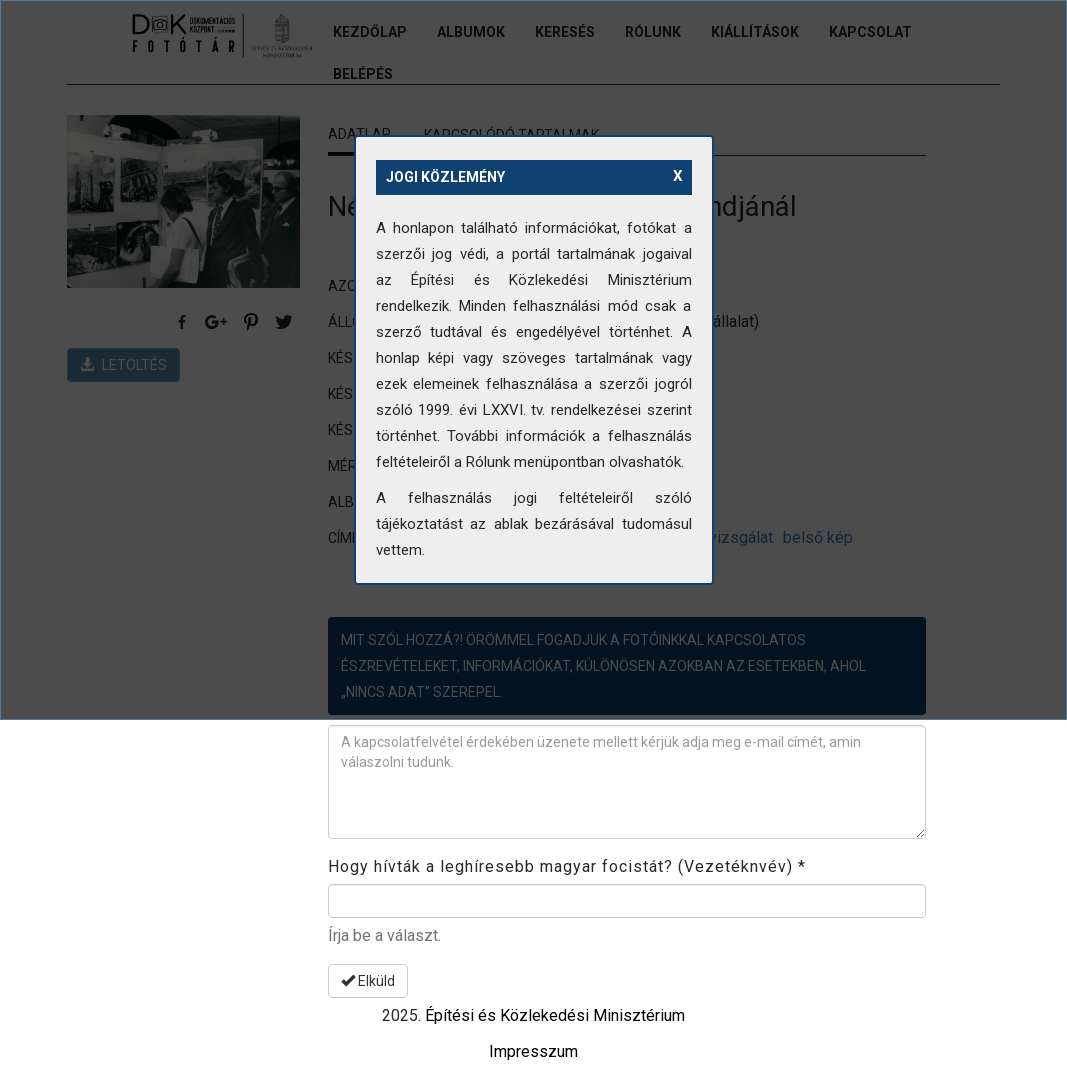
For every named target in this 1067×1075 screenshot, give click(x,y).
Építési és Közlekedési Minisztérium (555, 1015)
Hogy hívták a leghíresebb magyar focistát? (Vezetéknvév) (567, 866)
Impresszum (533, 1051)
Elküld (368, 981)
